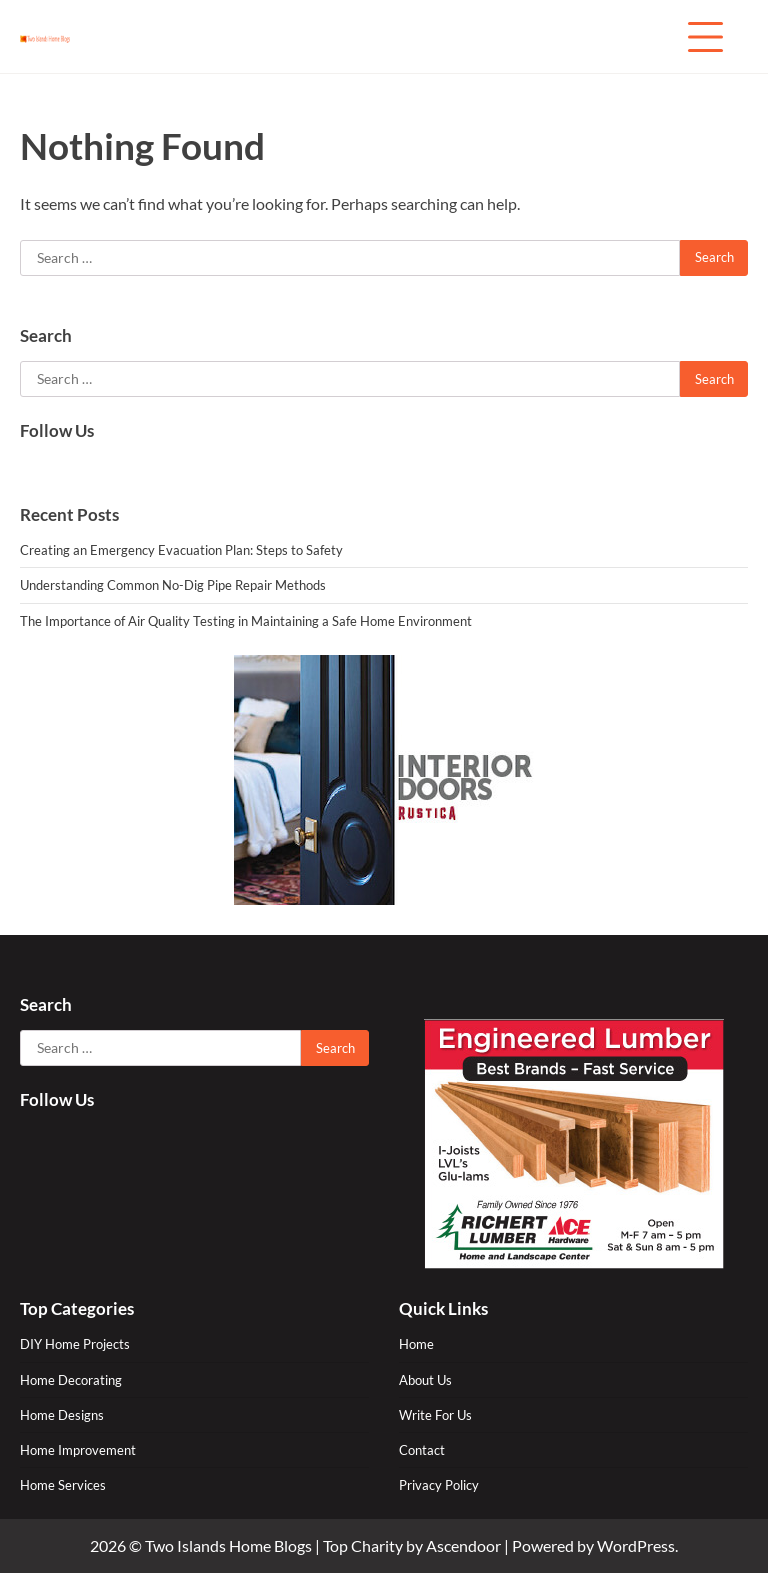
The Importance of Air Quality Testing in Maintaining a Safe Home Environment (246, 621)
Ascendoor (463, 1545)
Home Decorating (71, 1380)
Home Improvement (78, 1450)
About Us (425, 1380)
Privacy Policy (439, 1485)
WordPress (636, 1545)
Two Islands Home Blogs (228, 1545)
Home (416, 1344)
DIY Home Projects (75, 1344)
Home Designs (62, 1415)
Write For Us (435, 1415)
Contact (422, 1450)
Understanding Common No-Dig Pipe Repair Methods (173, 585)
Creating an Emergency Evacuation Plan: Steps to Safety (181, 550)
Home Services (63, 1485)
